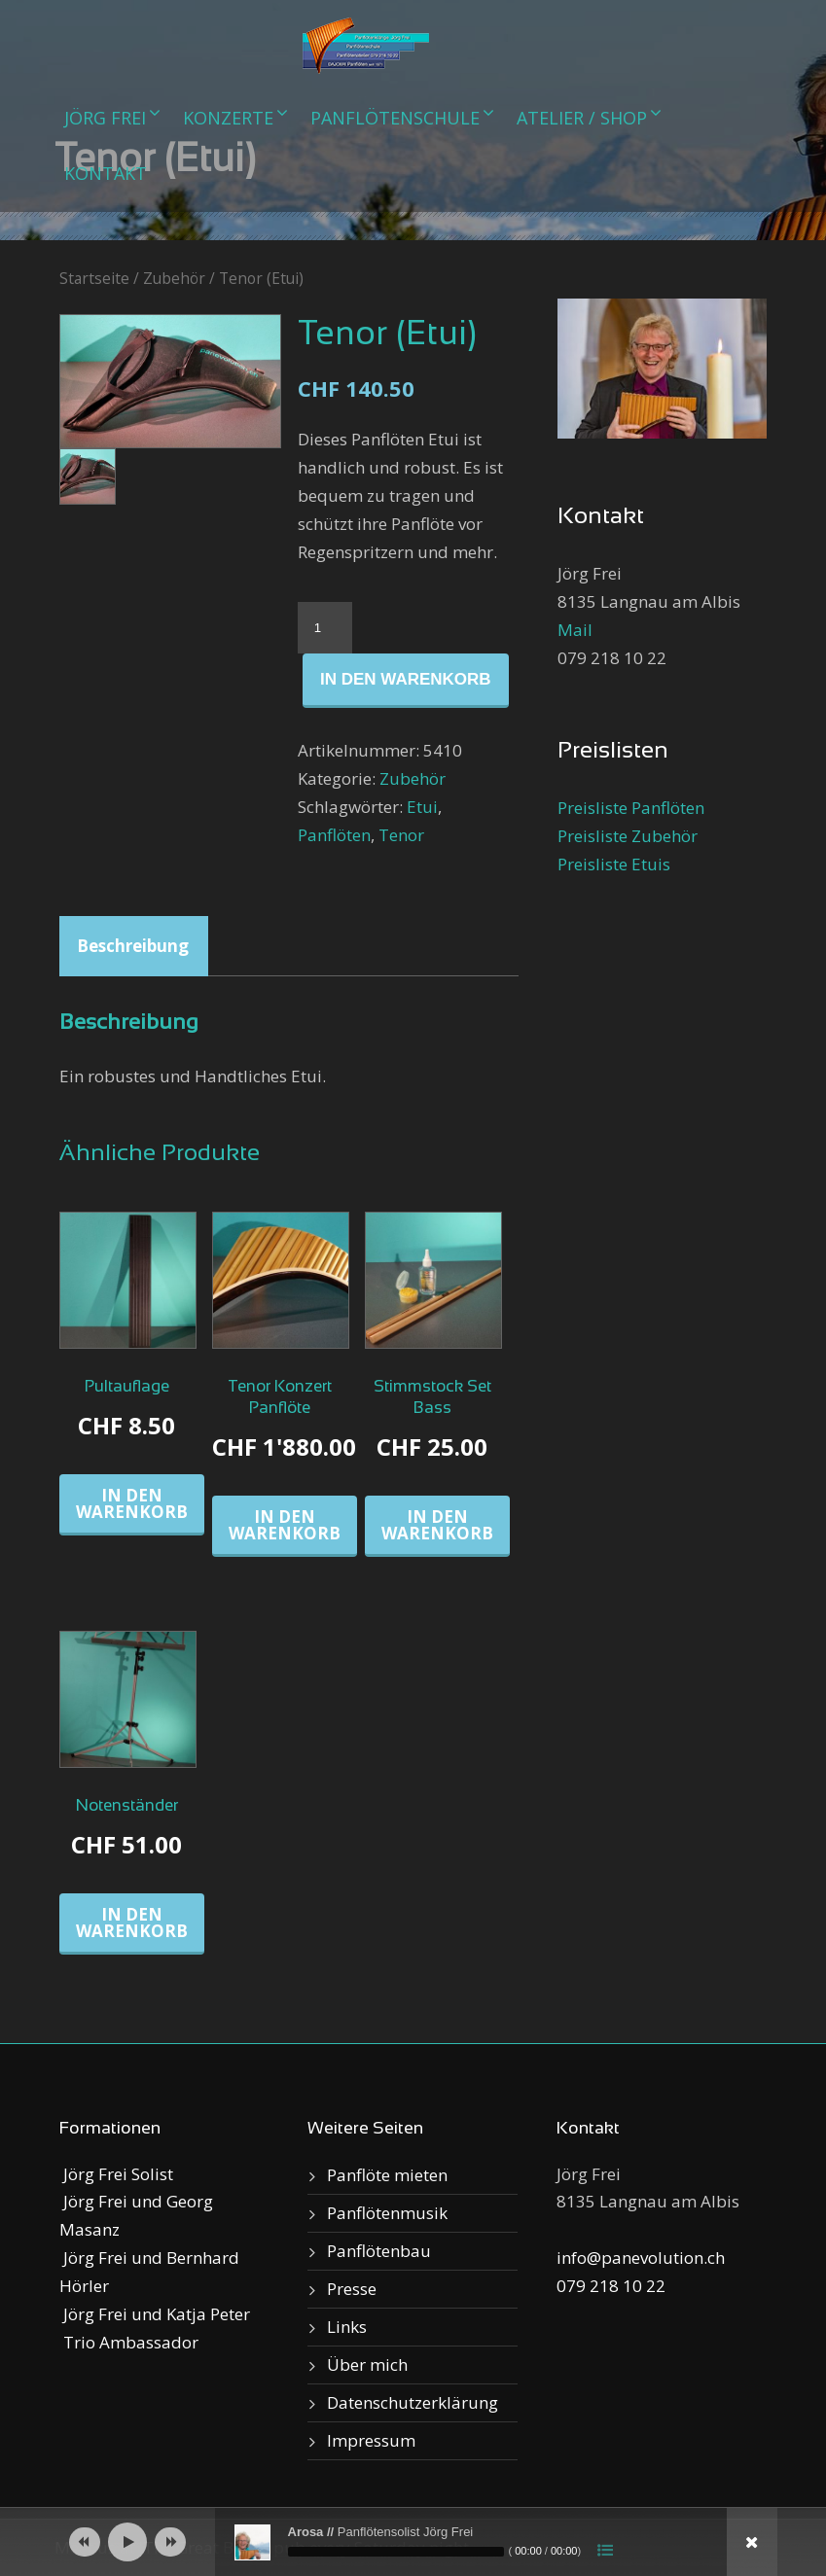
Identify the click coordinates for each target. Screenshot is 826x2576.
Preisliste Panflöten (630, 807)
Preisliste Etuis (613, 864)
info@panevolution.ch (641, 2257)
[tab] (132, 946)
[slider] (396, 2552)
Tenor (401, 835)
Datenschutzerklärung (412, 2402)
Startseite (94, 278)
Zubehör (174, 278)
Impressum (371, 2440)
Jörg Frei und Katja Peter (154, 2314)
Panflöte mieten (387, 2175)
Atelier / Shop (582, 117)
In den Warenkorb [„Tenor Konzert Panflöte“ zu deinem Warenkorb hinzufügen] (285, 1524)
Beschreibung (133, 946)
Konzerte (228, 117)
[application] (413, 2542)
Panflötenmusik (387, 2213)
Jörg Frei (105, 117)
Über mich (367, 2364)
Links (347, 2326)
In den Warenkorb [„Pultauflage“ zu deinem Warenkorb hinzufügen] (132, 1503)
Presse (352, 2288)
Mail (575, 629)
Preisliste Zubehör (627, 836)
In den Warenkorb (405, 679)
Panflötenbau (379, 2251)
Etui (422, 806)
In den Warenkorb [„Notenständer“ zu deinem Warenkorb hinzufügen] (132, 1922)
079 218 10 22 (611, 2286)
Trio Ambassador (128, 2342)
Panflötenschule (395, 117)
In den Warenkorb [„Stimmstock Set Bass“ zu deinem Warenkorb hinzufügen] (437, 1524)
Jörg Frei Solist (116, 2174)
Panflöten (334, 835)
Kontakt (105, 173)
